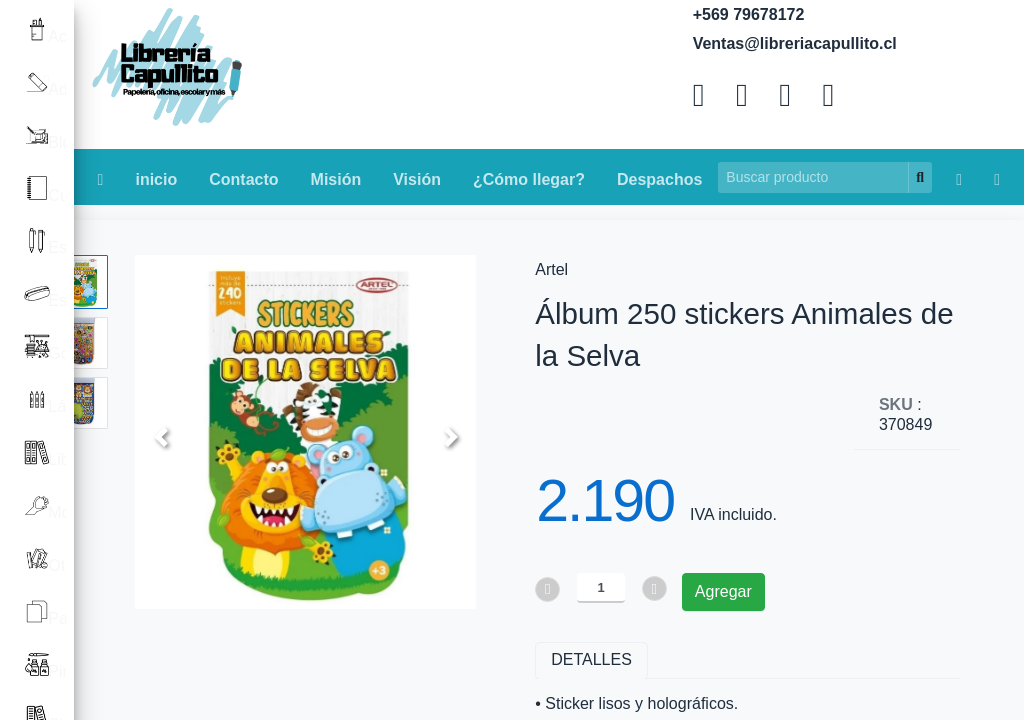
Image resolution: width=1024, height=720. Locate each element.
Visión (417, 179)
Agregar (723, 591)
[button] (160, 436)
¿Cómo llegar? (529, 179)
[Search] (813, 177)
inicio (156, 179)
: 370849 (905, 414)
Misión (336, 179)
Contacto (243, 179)
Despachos (659, 179)
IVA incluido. (733, 514)
